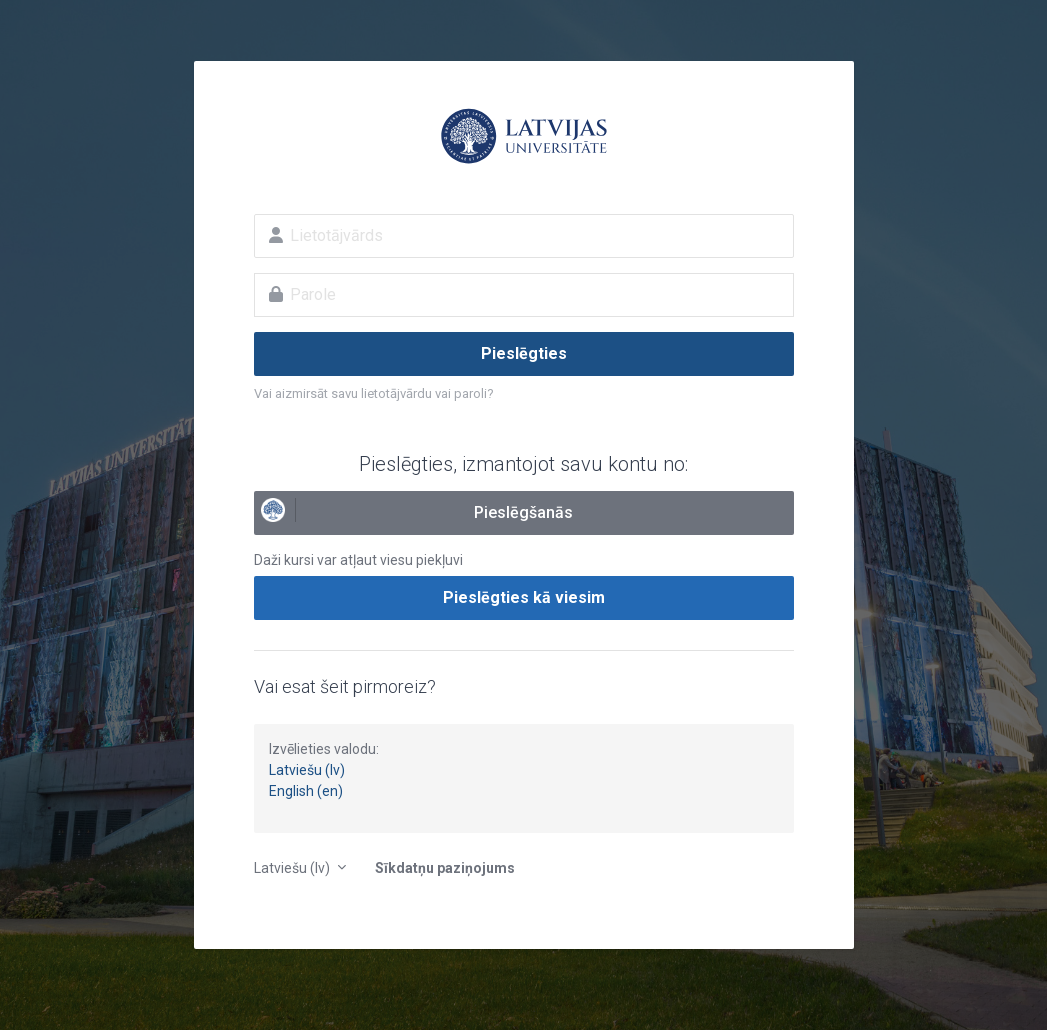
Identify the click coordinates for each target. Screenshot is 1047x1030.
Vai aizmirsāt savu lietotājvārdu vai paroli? (374, 393)
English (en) (306, 791)
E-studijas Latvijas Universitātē (524, 136)
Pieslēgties (524, 353)
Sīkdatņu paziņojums (445, 868)
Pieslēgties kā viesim (524, 597)
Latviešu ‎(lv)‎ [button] (293, 868)
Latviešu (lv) (307, 770)
